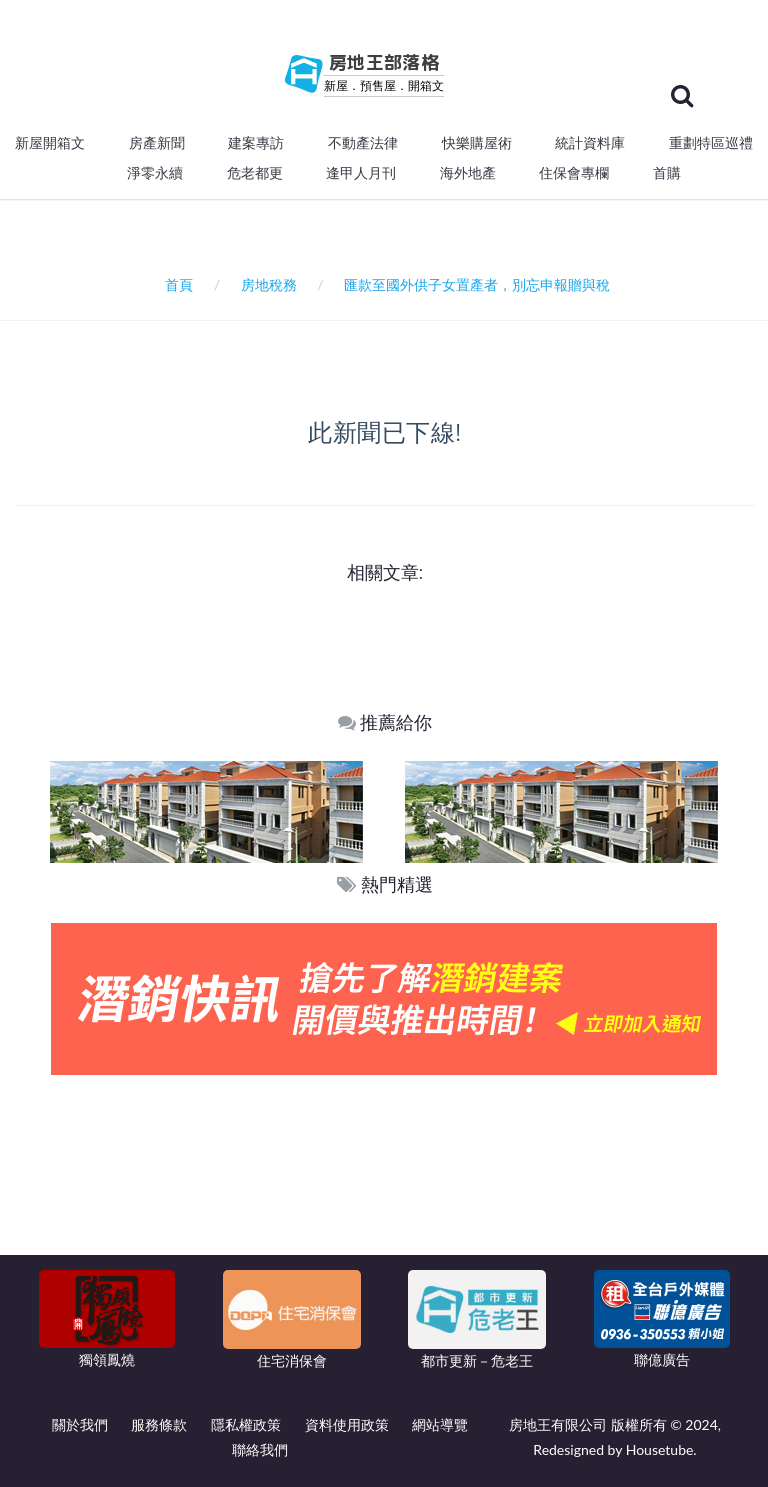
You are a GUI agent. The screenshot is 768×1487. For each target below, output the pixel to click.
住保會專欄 (574, 173)
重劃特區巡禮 (711, 143)
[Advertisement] (385, 1225)
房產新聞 (157, 143)
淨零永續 (155, 173)
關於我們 (80, 1424)
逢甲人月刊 (361, 173)
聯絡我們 (260, 1449)
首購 (667, 173)
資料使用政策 (347, 1424)
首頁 (175, 284)
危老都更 (255, 173)
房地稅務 (269, 284)
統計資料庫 (590, 143)
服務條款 (159, 1424)
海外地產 (468, 173)
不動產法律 (363, 143)
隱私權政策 (246, 1424)
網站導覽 (440, 1424)
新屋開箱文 (50, 143)
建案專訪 (256, 143)
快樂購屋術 (477, 143)
